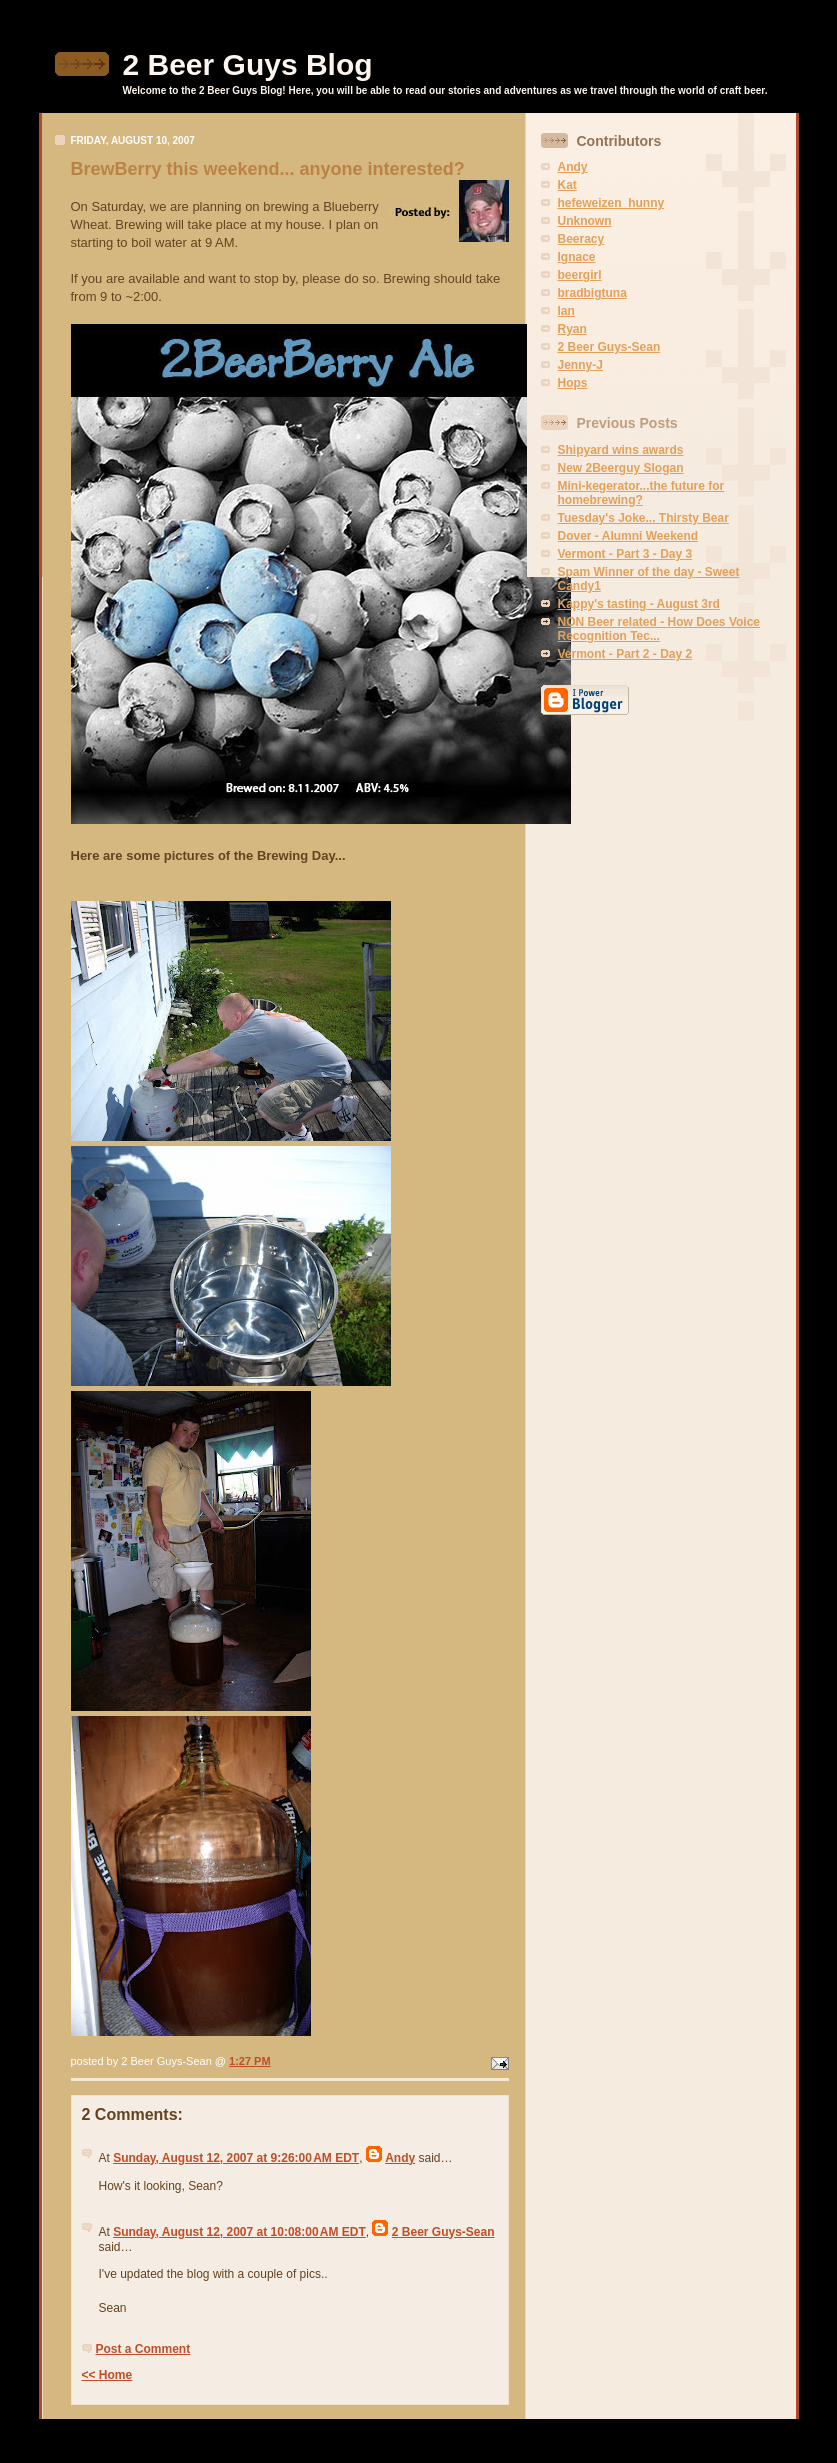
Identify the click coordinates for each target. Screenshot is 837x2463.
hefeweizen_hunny (611, 203)
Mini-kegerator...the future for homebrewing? (641, 493)
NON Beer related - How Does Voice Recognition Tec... (659, 629)
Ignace (577, 257)
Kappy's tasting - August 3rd (639, 604)
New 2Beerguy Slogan (621, 468)
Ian (566, 311)
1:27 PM (250, 2061)
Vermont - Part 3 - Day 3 (625, 554)
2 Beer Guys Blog (248, 64)
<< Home (107, 2375)
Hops (573, 383)
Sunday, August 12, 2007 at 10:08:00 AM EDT (239, 2232)
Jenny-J (580, 365)
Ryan (572, 329)
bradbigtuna (592, 293)
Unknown (585, 221)
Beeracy (581, 239)
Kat (567, 185)
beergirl (580, 275)
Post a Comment (143, 2349)
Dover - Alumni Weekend (628, 536)
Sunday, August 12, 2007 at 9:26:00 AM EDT (236, 2158)
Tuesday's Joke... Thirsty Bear (643, 518)
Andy (400, 2158)
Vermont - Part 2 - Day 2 (625, 654)
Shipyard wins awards (621, 450)
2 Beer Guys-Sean (443, 2232)
